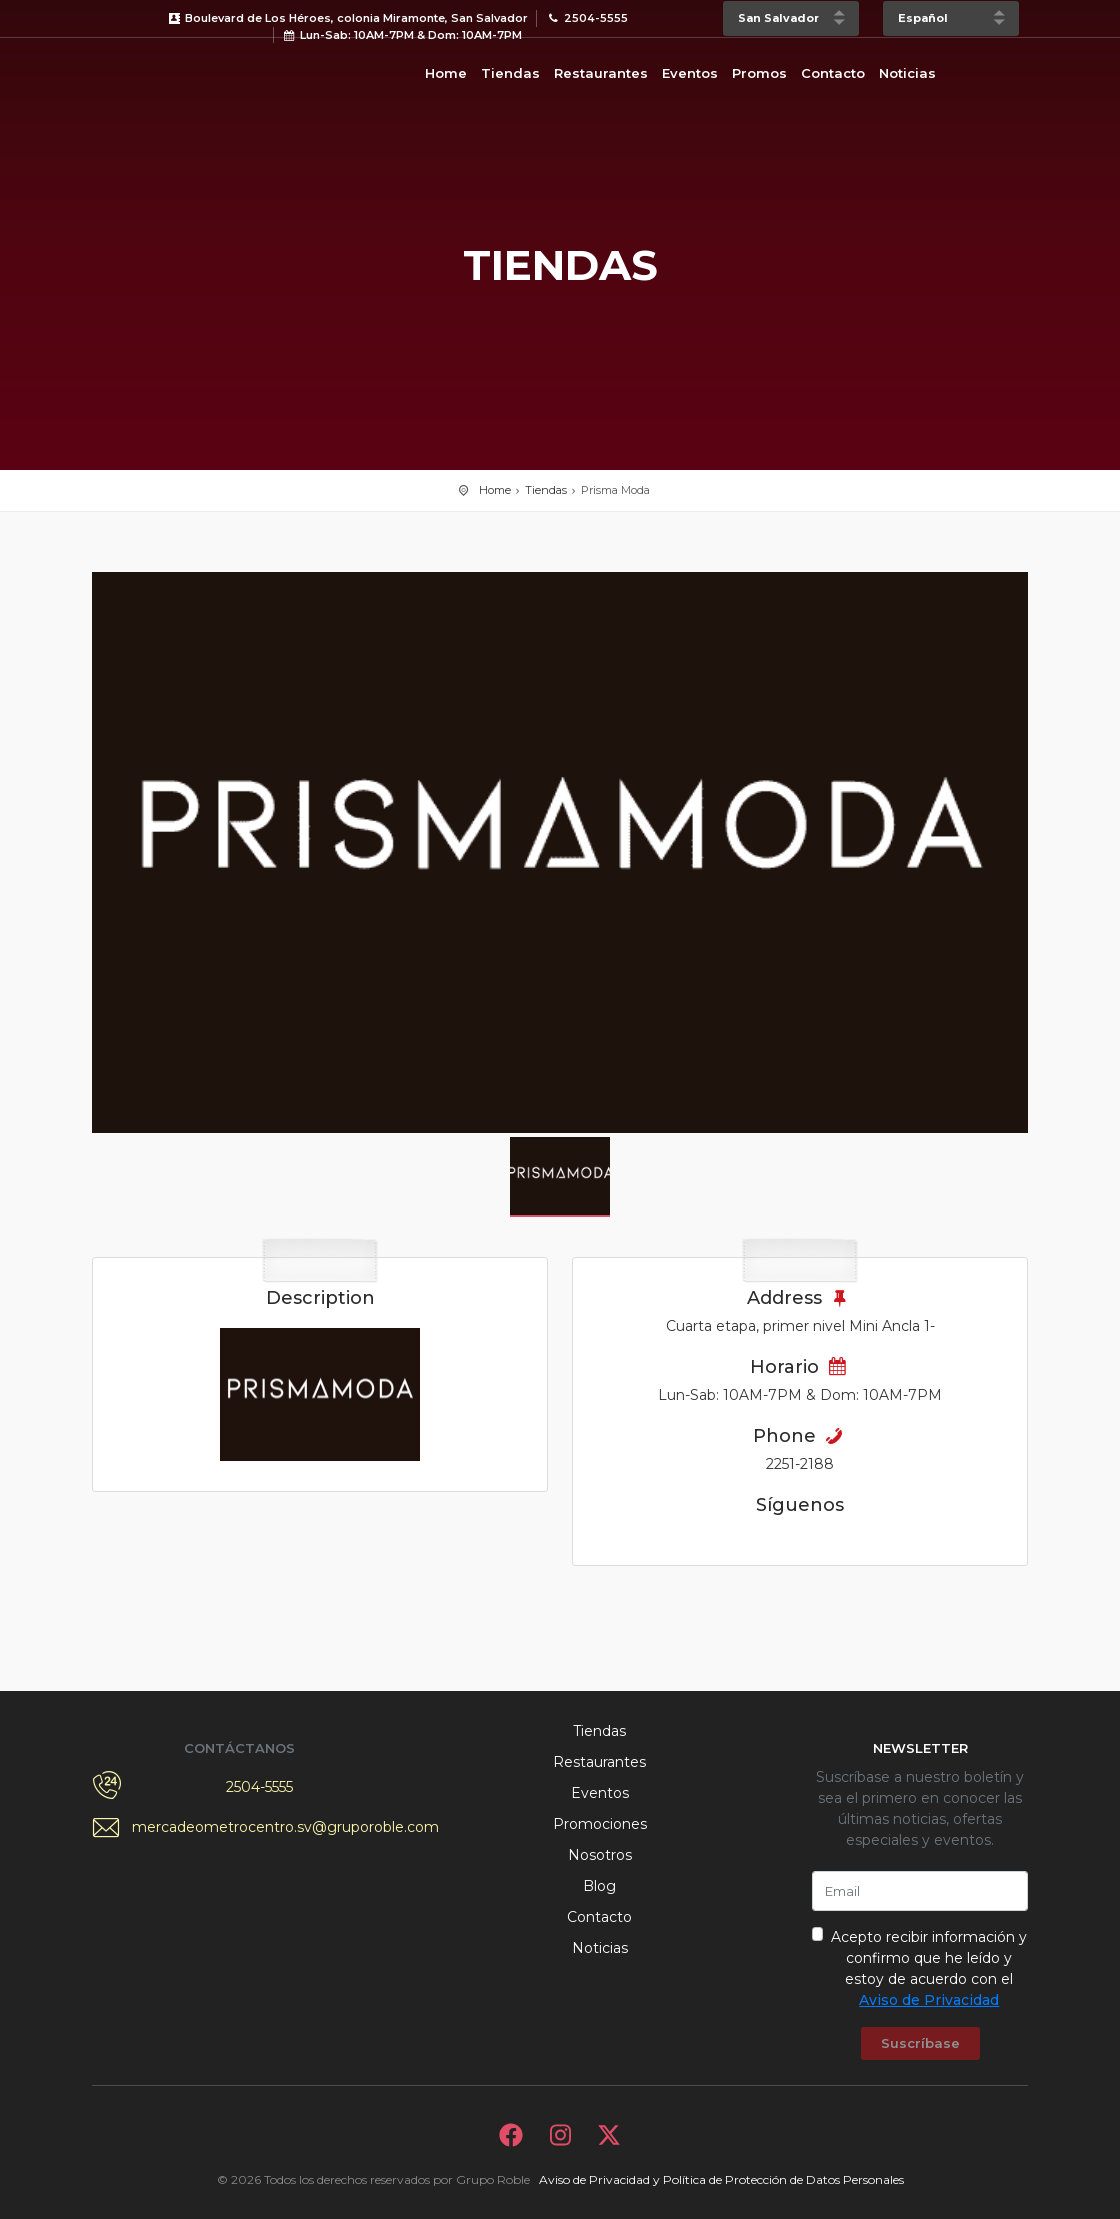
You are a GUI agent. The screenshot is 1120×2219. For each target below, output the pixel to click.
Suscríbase (920, 2043)
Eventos (690, 73)
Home (446, 73)
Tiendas (510, 73)
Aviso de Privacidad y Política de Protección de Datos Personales (721, 2179)
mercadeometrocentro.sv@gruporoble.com (260, 1827)
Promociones (600, 1824)
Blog (599, 1886)
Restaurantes (601, 73)
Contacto (833, 73)
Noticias (907, 73)
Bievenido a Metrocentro (172, 70)
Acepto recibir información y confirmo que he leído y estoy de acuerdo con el (929, 1968)
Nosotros (600, 1855)
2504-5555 (259, 1787)
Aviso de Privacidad (929, 2000)
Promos (759, 73)
